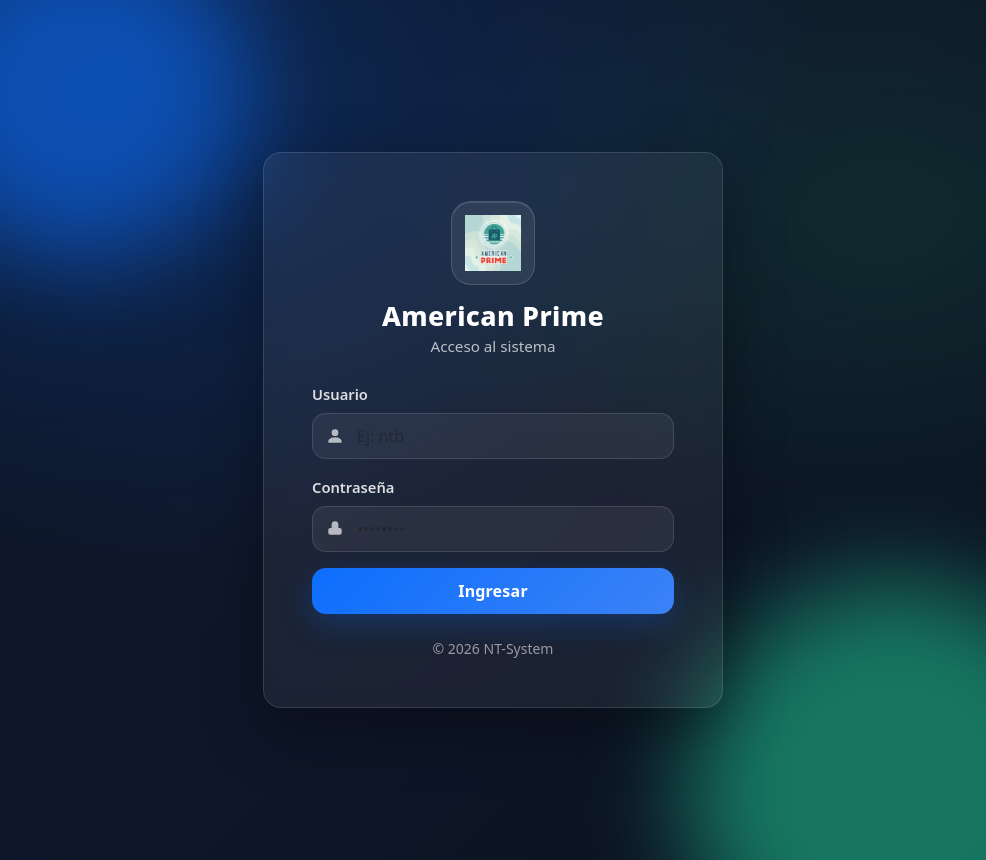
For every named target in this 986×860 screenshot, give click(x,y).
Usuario (340, 394)
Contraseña (353, 487)
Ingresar (493, 591)
